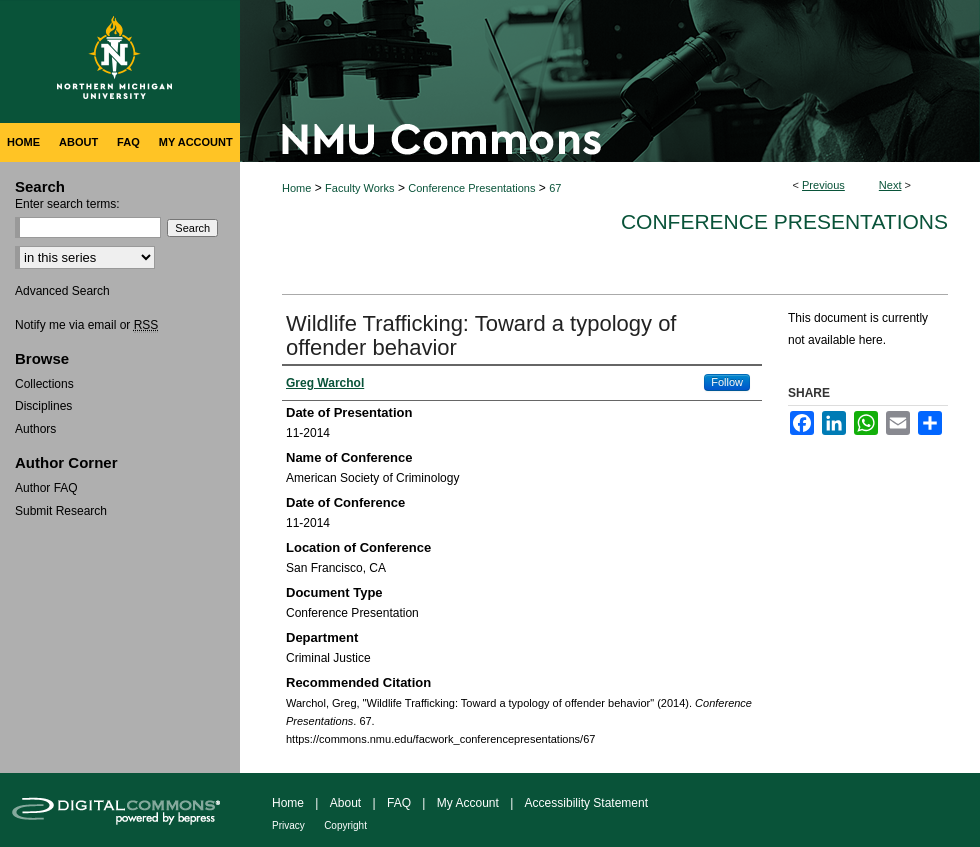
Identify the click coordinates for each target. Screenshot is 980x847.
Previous (823, 185)
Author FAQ (46, 488)
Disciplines (43, 406)
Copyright (345, 825)
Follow (727, 382)
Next (890, 185)
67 (555, 188)
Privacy (288, 825)
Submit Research (61, 511)
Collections (44, 384)
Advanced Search (62, 291)
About (345, 803)
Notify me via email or (86, 325)
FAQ (399, 803)
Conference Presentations (471, 188)
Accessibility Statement (586, 803)
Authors (35, 429)
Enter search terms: (67, 204)
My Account (468, 803)
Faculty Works (359, 188)
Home (296, 188)
